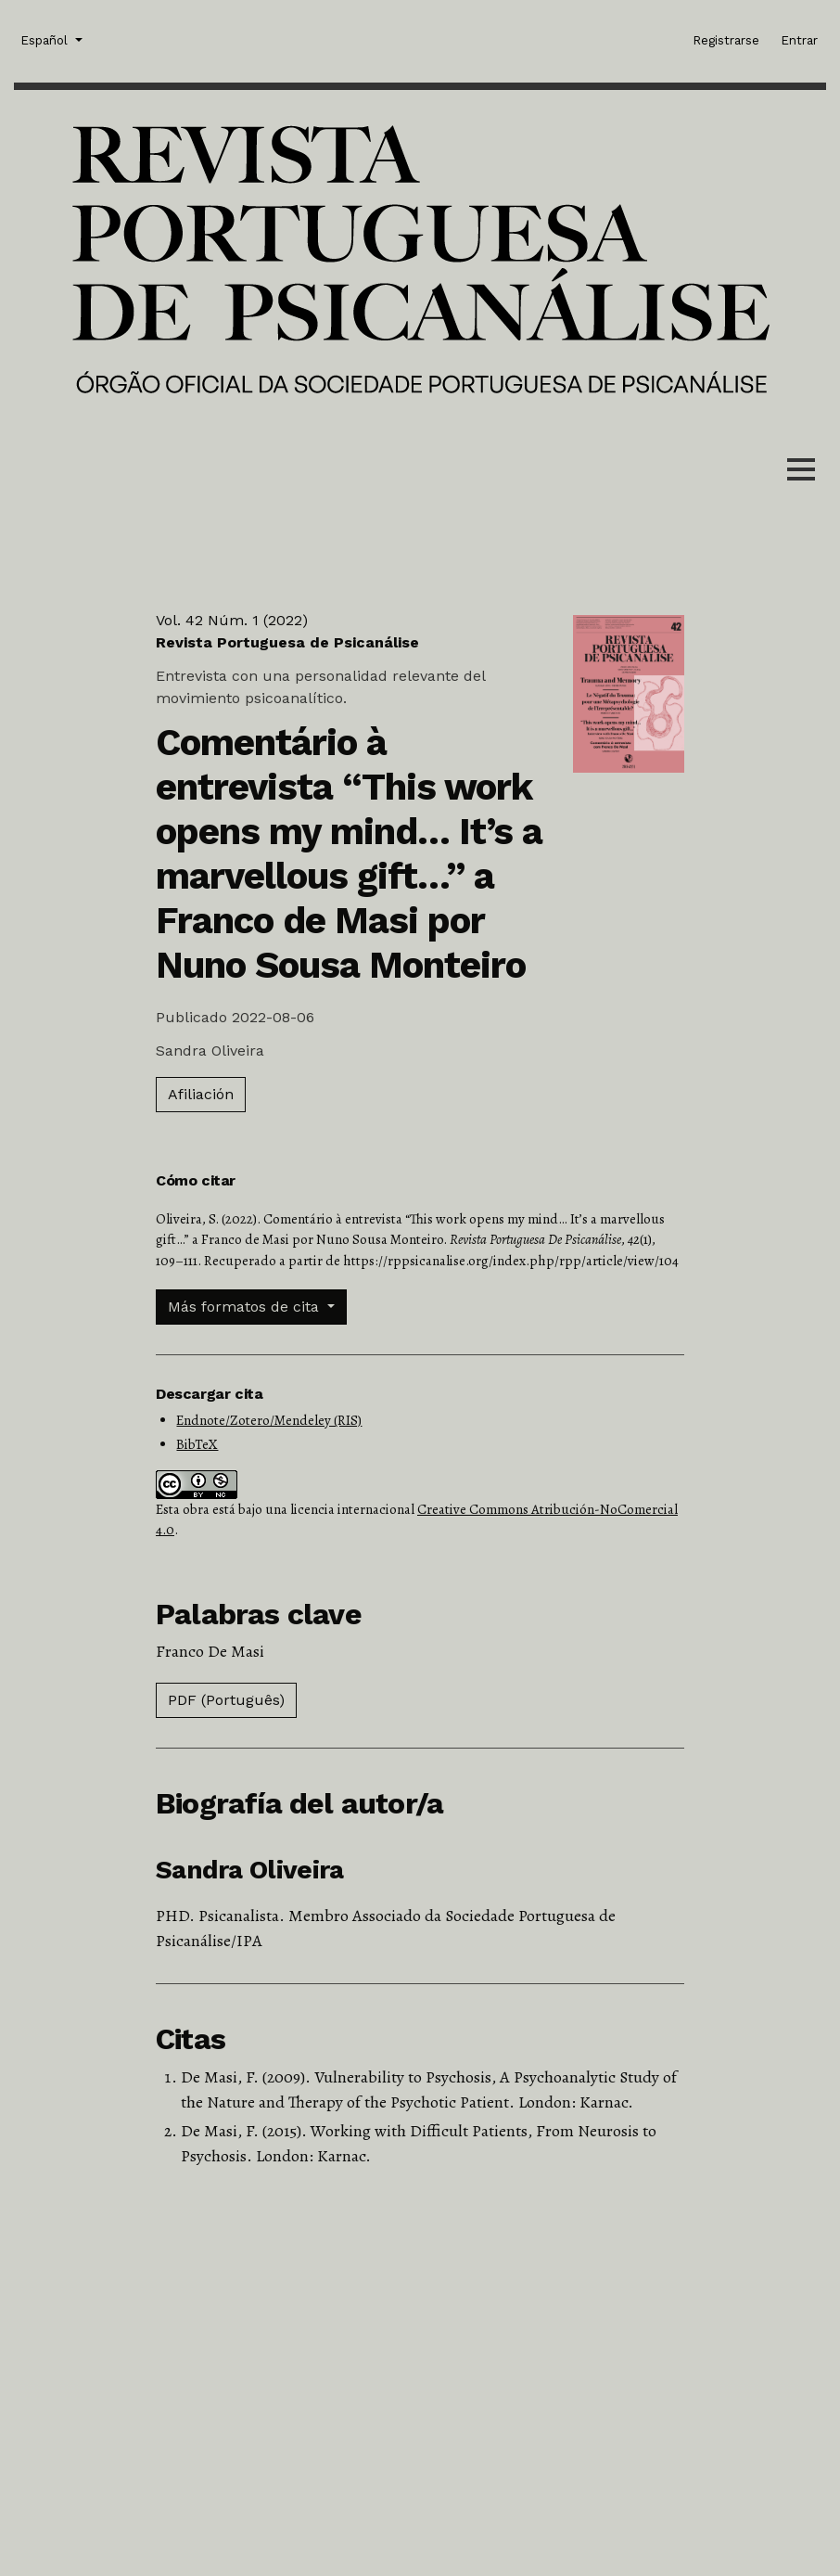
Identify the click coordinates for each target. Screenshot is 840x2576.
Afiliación (201, 1094)
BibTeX (197, 1444)
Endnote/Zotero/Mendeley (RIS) (269, 1420)
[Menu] (801, 473)
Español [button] (45, 39)
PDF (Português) (226, 1700)
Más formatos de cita (246, 1306)
